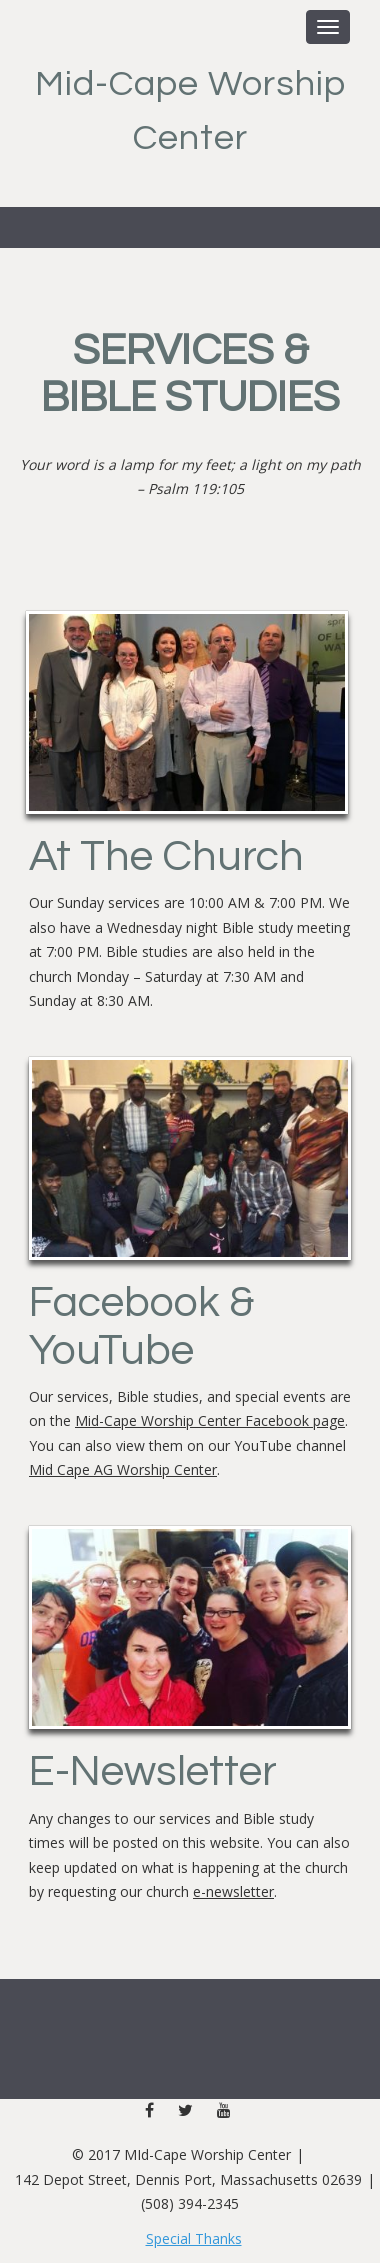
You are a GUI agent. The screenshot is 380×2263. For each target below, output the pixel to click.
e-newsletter (233, 1891)
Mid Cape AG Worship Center (123, 1469)
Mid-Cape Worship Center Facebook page (210, 1420)
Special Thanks (194, 2238)
